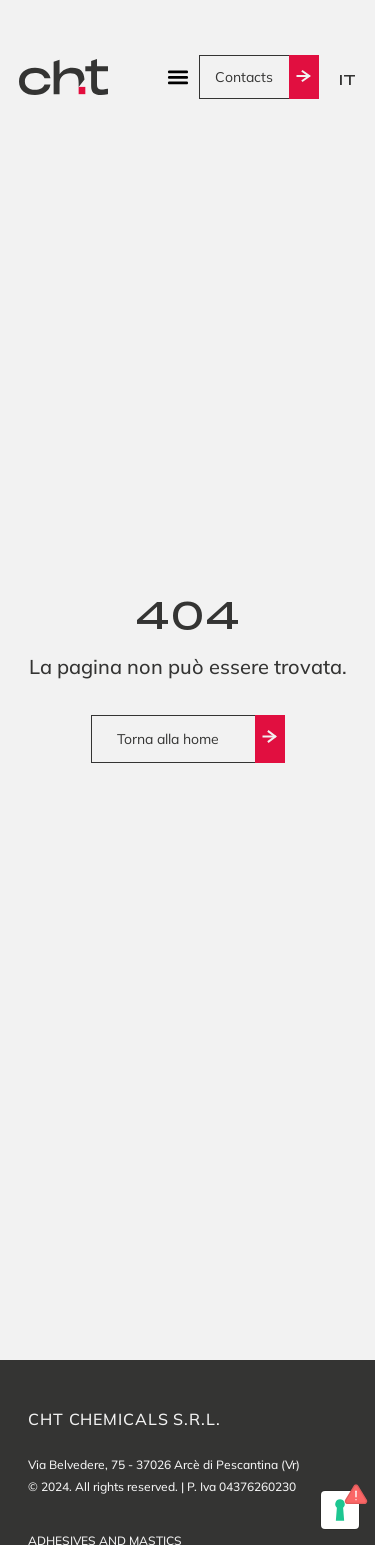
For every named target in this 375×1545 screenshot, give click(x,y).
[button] (178, 77)
